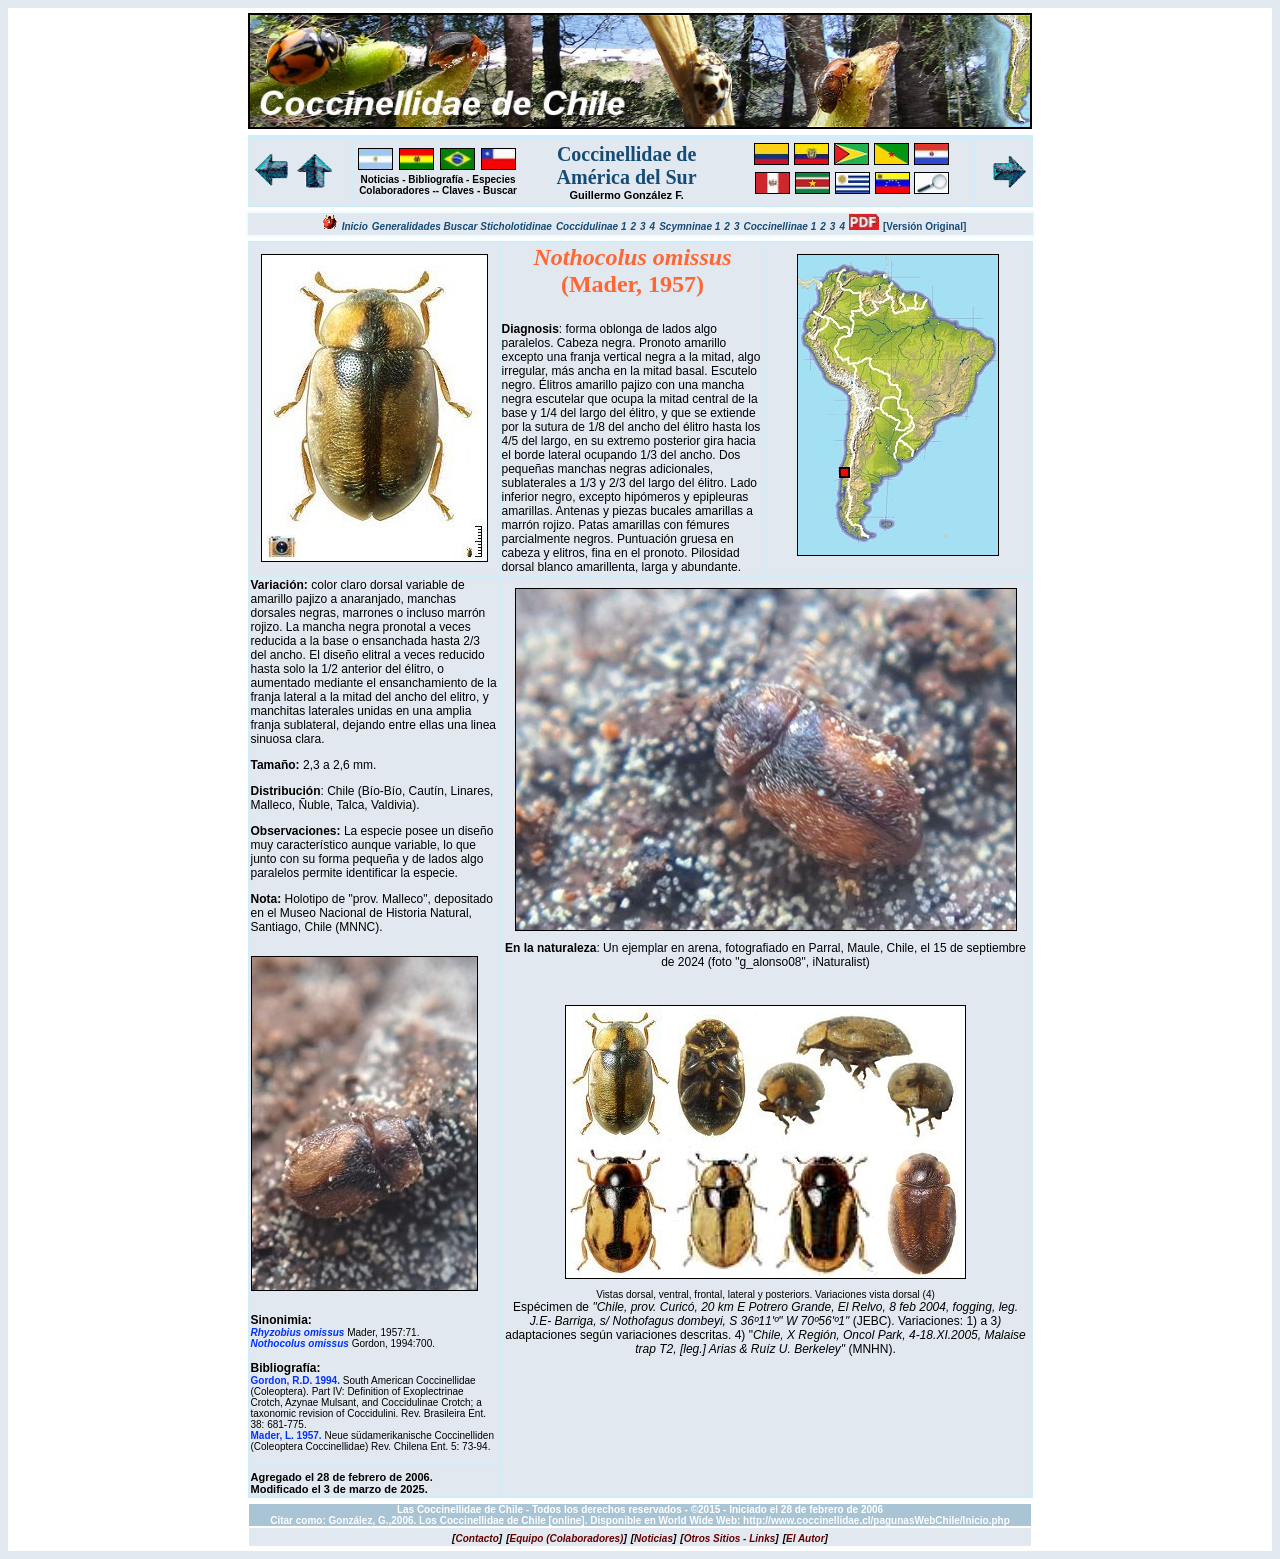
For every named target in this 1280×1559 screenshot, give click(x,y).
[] (477, 1538)
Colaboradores (394, 190)
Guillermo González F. (626, 195)
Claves (458, 190)
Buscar (500, 190)
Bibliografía (435, 179)
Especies (493, 179)
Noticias (380, 179)
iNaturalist (838, 962)
